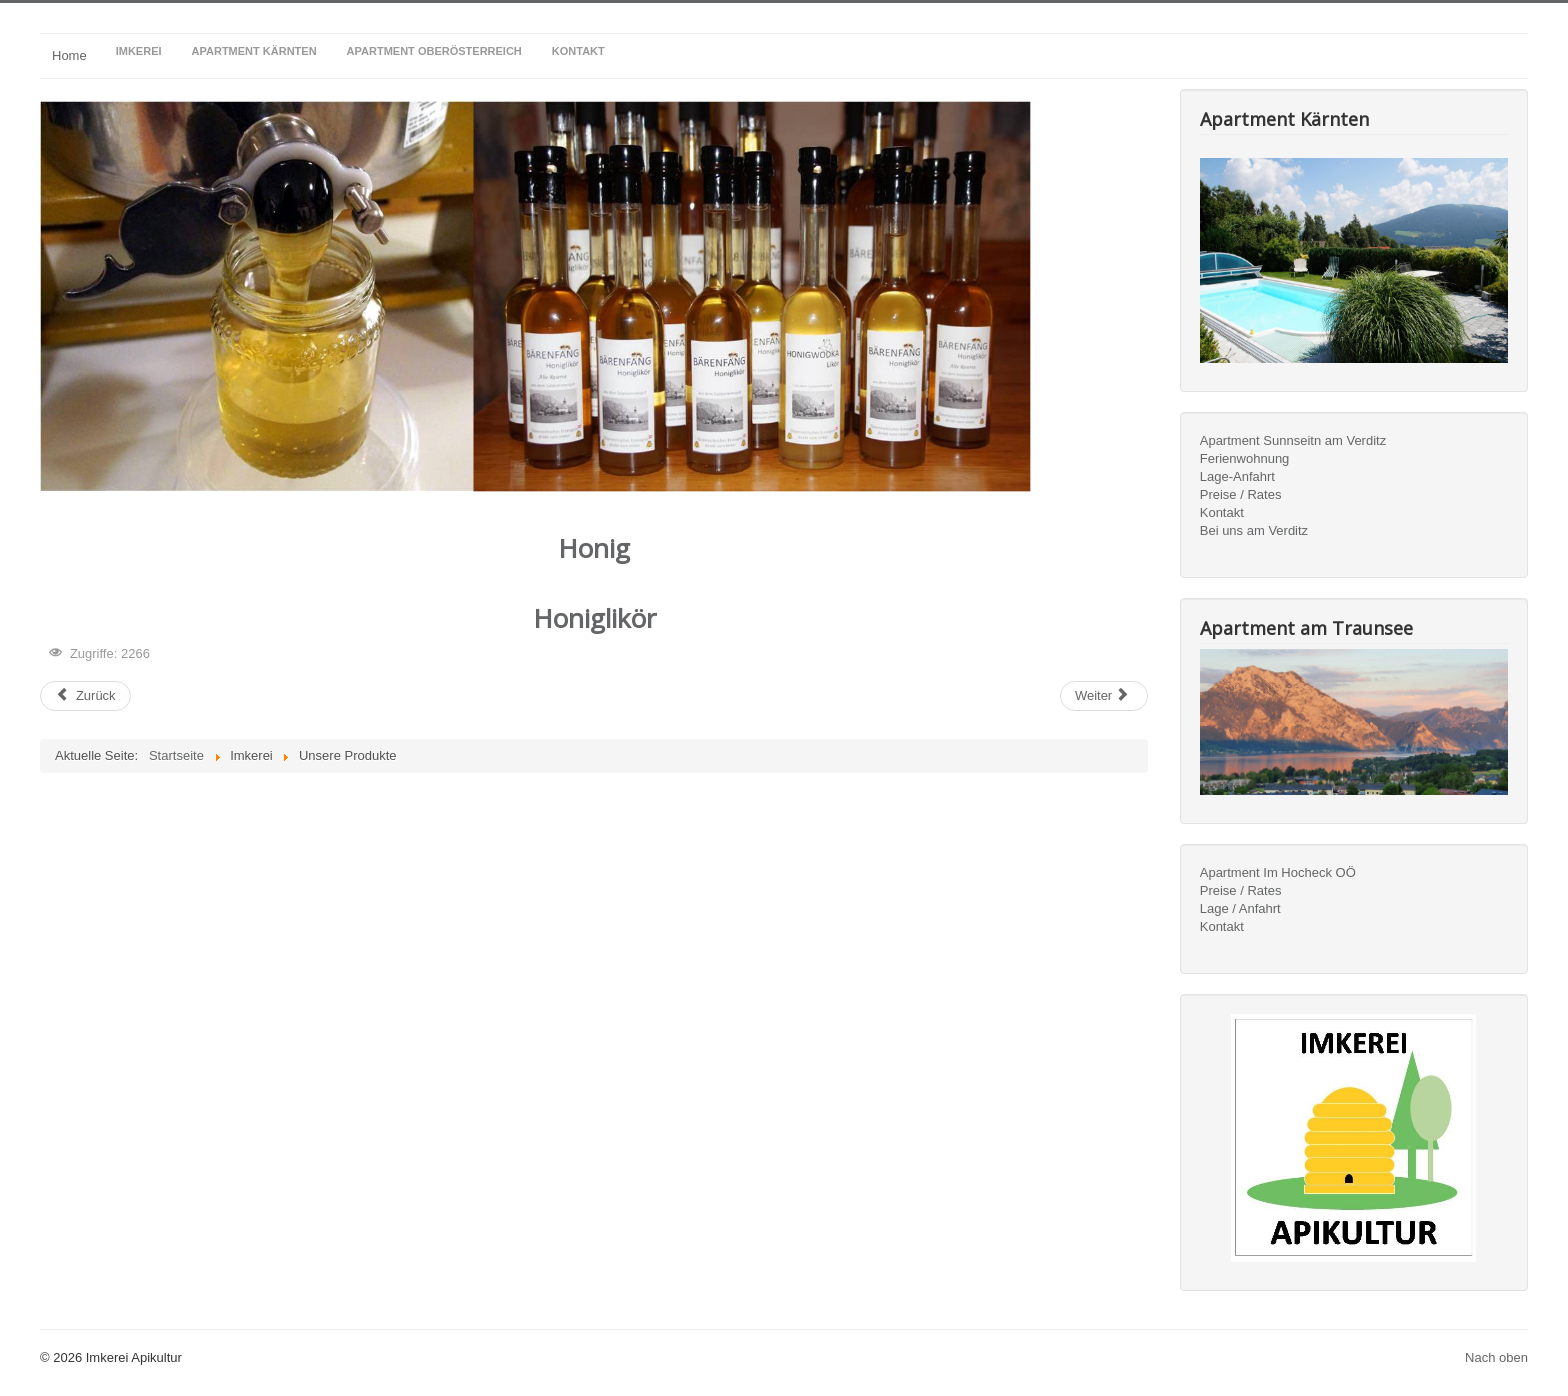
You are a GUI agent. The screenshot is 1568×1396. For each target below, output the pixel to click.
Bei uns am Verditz (1254, 530)
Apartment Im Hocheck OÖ (1278, 872)
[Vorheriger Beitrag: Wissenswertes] (85, 696)
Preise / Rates (1241, 494)
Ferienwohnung (1245, 458)
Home (69, 55)
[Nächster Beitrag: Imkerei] (1104, 696)
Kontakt (1222, 512)
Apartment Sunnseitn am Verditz (1293, 440)
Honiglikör (594, 618)
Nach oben (1496, 1357)
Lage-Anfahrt (1237, 476)
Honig (594, 548)
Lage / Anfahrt (1240, 908)
